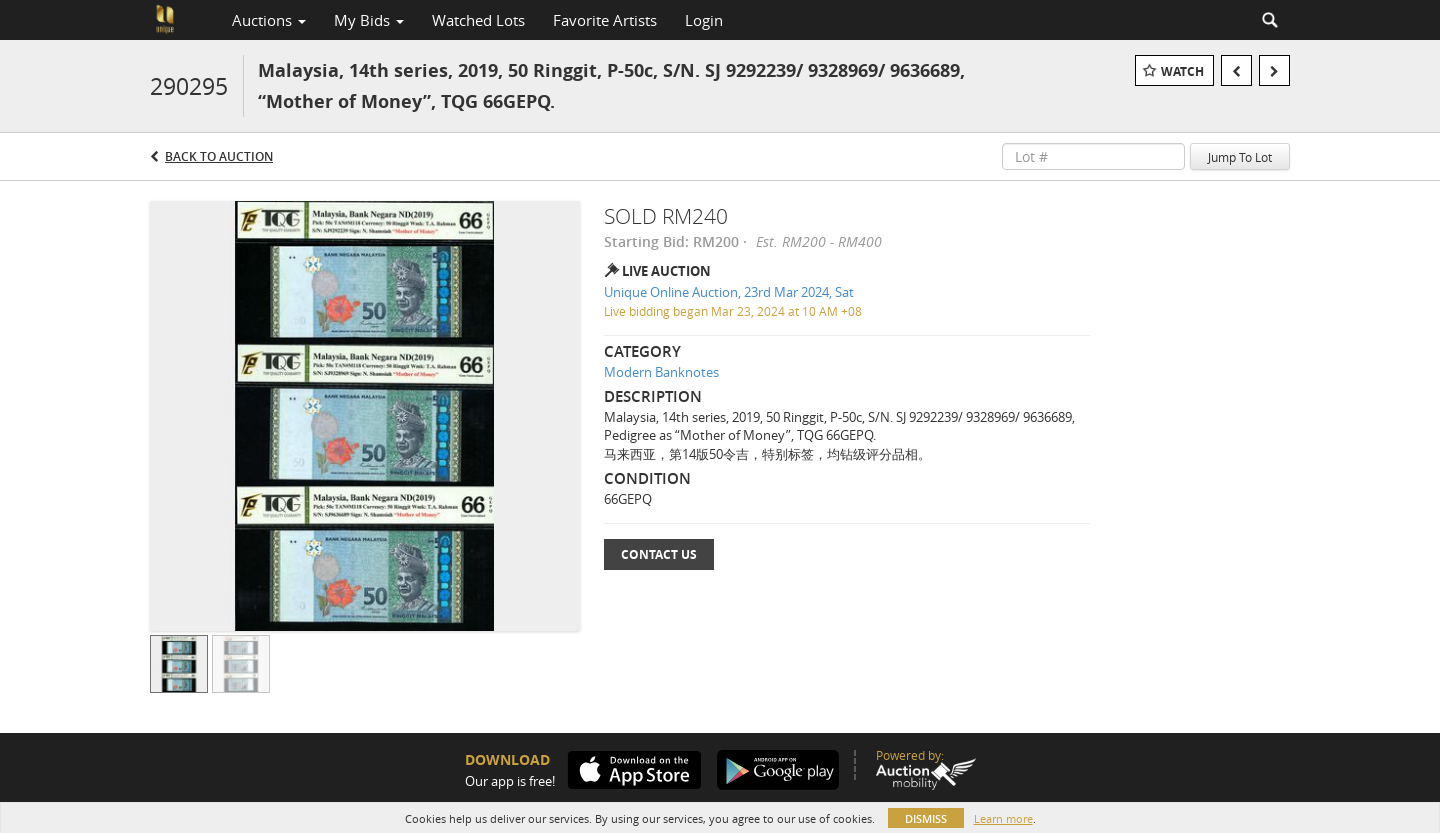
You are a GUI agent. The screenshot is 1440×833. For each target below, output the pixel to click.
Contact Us (659, 554)
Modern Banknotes (661, 372)
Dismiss (926, 818)
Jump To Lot (1240, 157)
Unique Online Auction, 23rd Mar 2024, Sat (729, 292)
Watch (1182, 71)
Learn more (1003, 818)
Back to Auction (219, 156)
